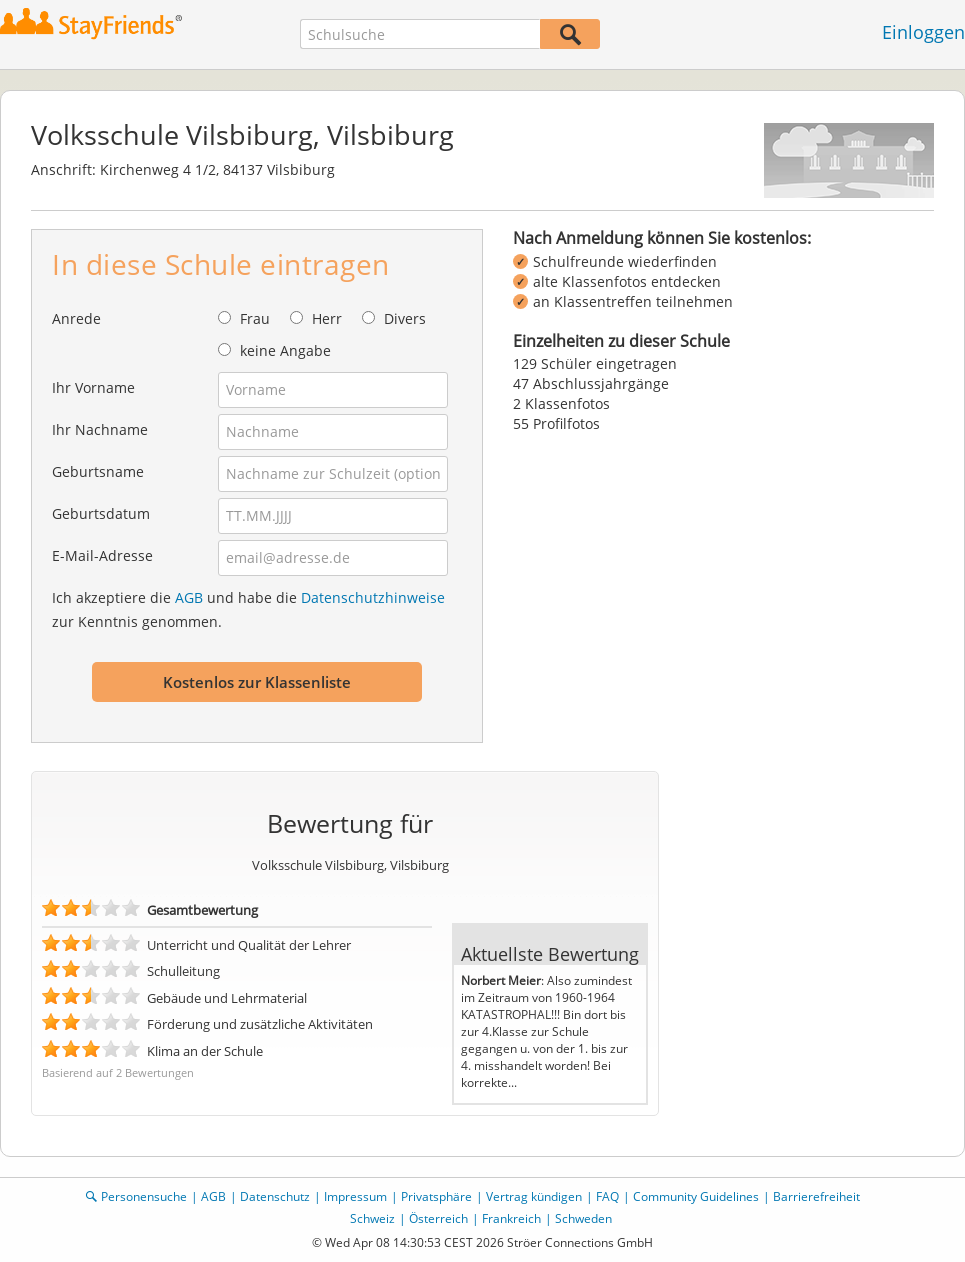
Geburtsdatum (101, 513)
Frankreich (511, 1218)
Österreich (438, 1218)
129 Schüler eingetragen (595, 363)
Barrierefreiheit (816, 1196)
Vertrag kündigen (534, 1196)
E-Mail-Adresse (102, 555)
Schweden (583, 1218)
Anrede (76, 318)
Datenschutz (275, 1196)
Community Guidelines (696, 1196)
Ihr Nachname (100, 429)
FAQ (607, 1196)
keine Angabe (285, 350)
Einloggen (923, 32)
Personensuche (144, 1196)
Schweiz (372, 1218)
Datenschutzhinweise (373, 597)
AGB (189, 597)
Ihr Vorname (93, 387)
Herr (327, 318)
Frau (255, 318)
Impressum (355, 1196)
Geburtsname (98, 471)
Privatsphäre (436, 1196)
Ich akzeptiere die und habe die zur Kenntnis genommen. (248, 609)
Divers (405, 318)
